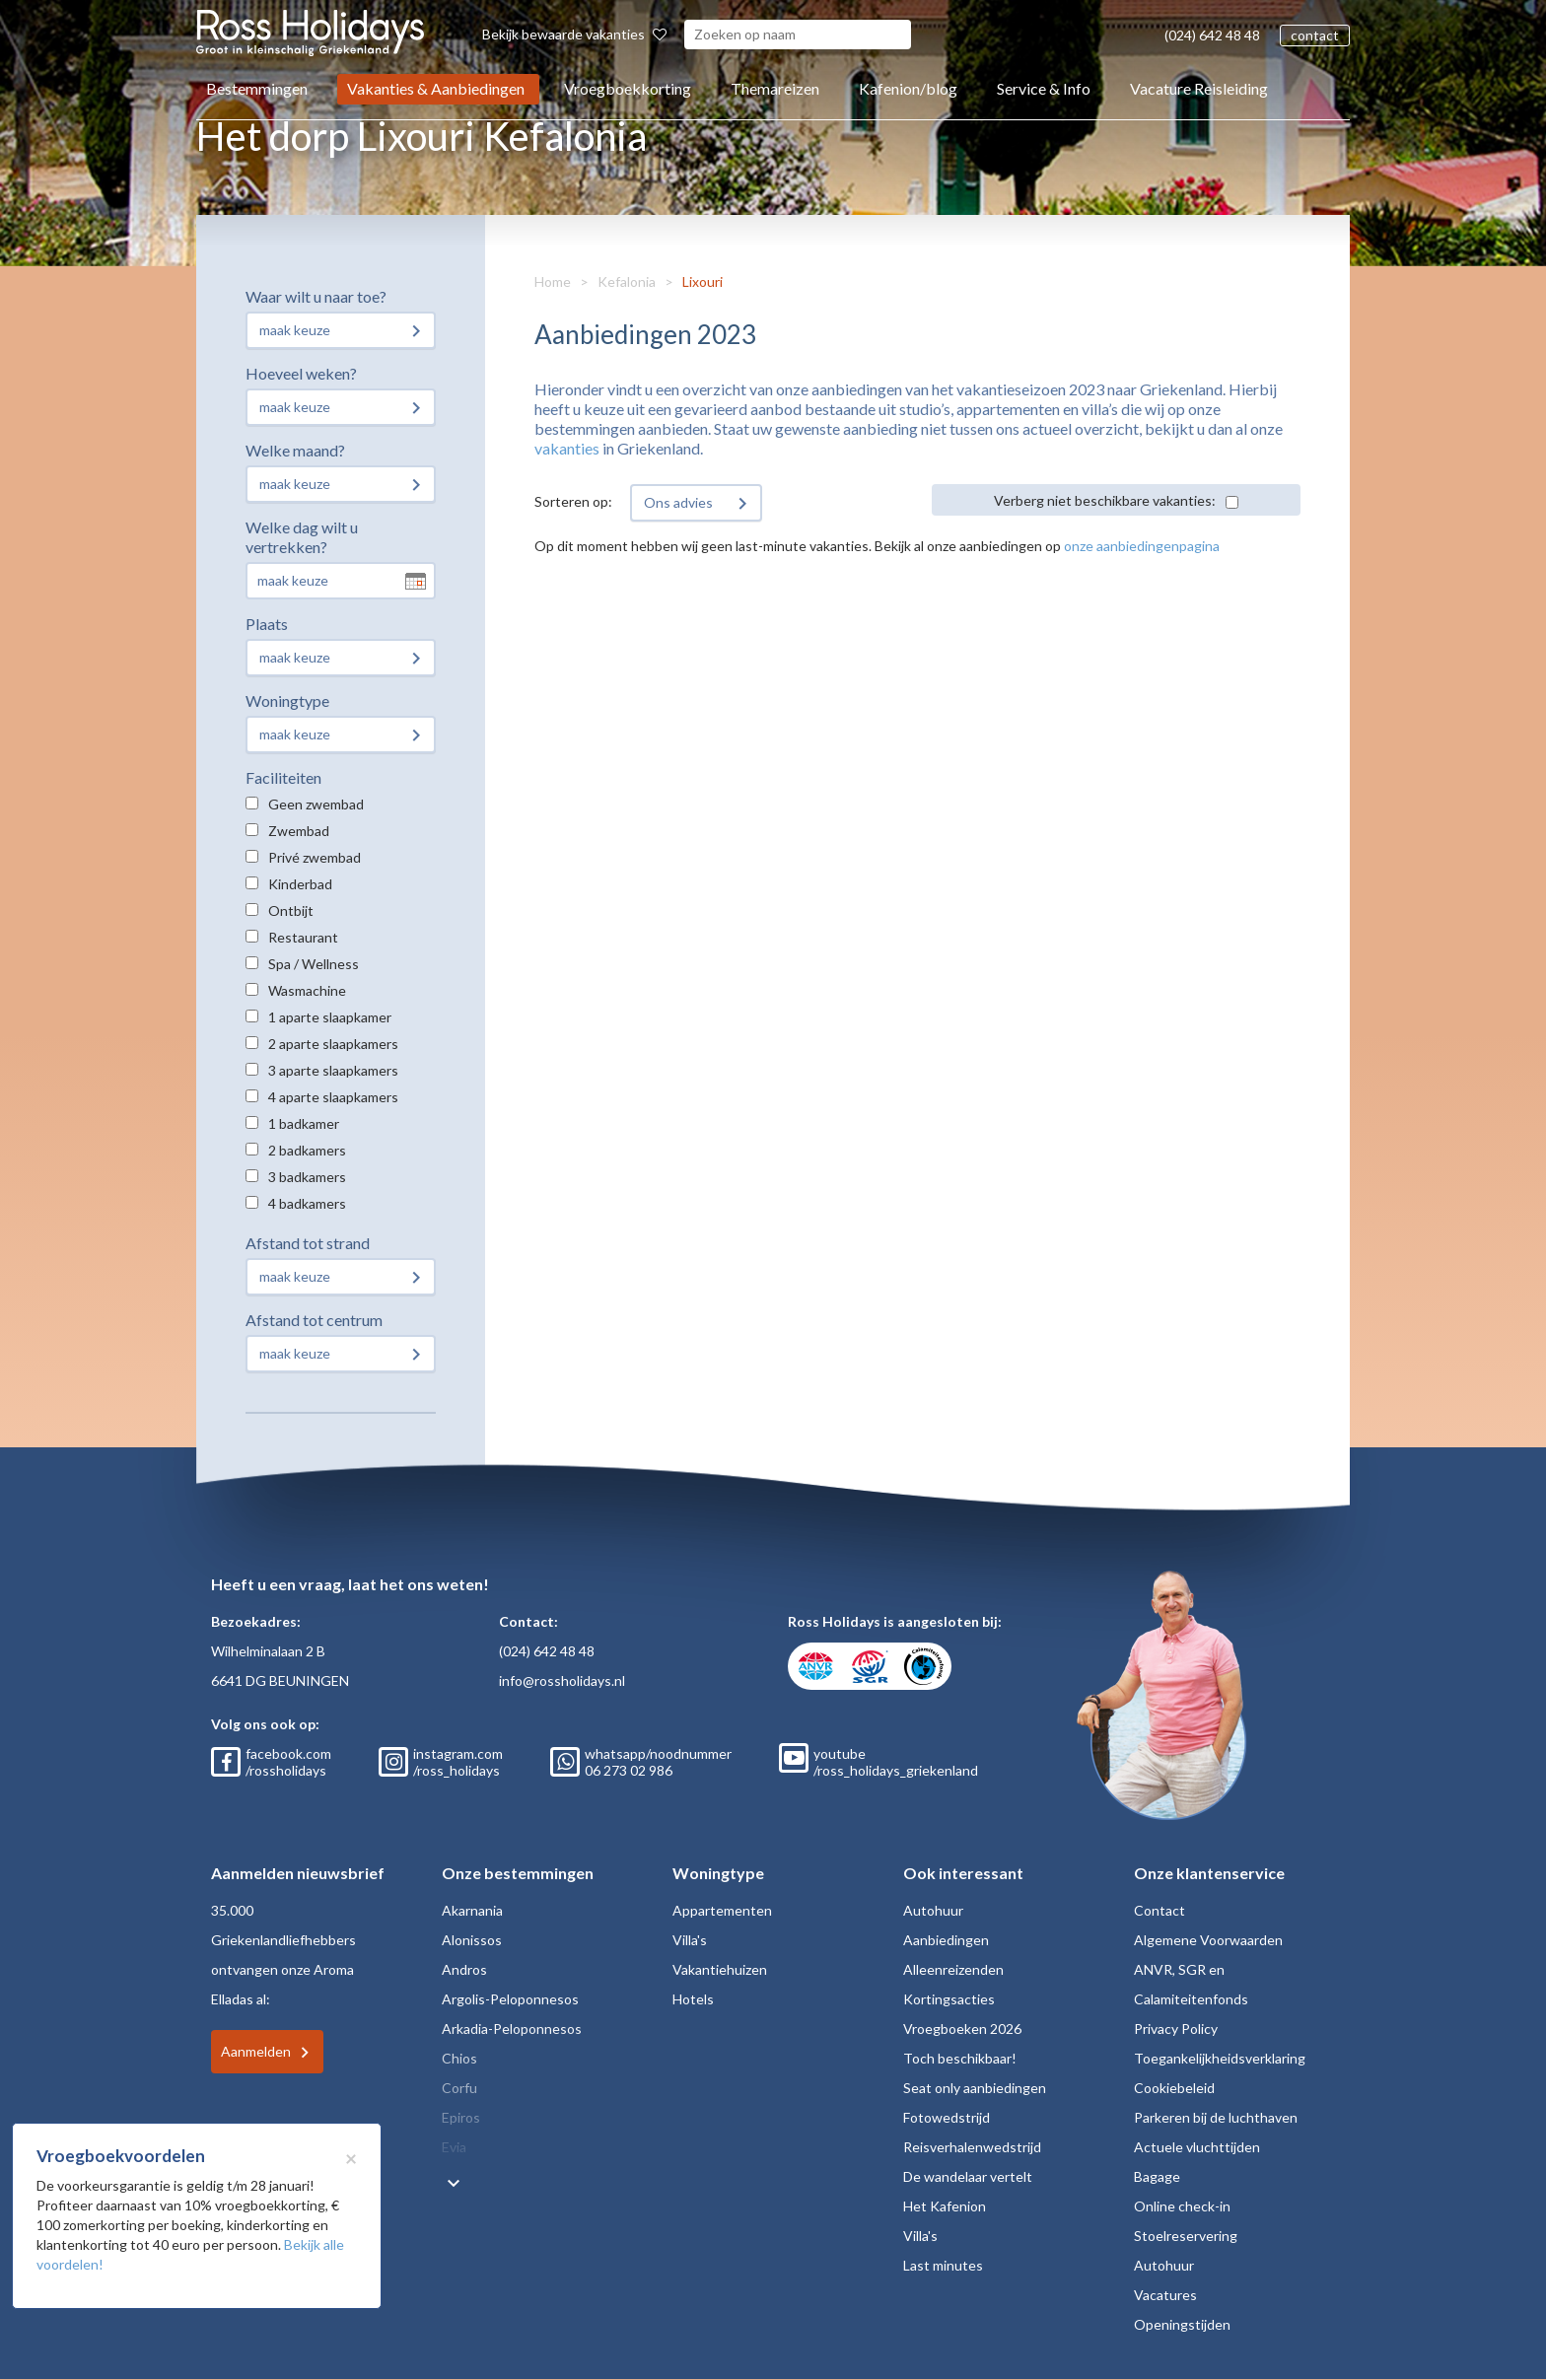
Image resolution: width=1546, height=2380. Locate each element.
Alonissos (472, 1939)
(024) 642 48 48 (1212, 35)
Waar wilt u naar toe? (316, 296)
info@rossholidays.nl (562, 1680)
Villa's (689, 1939)
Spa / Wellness (313, 963)
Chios (459, 2058)
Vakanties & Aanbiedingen (436, 88)
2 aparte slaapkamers (333, 1043)
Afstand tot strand (308, 1242)
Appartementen (722, 1910)
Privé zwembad (314, 857)
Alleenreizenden (953, 1969)
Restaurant (303, 937)
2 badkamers (307, 1150)
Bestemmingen (257, 88)
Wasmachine (307, 990)
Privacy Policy (1176, 2028)
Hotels (693, 1999)
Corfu (459, 2087)
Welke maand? (295, 450)
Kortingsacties (949, 1999)
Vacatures (1165, 2294)
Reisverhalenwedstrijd (972, 2146)
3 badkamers (307, 1176)
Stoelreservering (1185, 2235)
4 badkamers (307, 1203)
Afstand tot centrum (314, 1319)
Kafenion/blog (908, 88)
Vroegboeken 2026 (962, 2028)
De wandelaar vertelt (967, 2176)
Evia (454, 2146)
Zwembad (298, 830)
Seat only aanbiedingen (974, 2087)
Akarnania (472, 1910)
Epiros (461, 2117)
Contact (1159, 1910)
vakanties (566, 448)
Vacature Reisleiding (1199, 88)
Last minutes (943, 2265)
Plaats (267, 623)
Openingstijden (1182, 2324)
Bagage (1157, 2176)
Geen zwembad (316, 804)
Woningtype (287, 700)
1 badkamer (303, 1123)
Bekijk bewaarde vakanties (574, 34)
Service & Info (1043, 88)
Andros (464, 1969)
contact (1315, 35)
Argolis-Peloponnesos (510, 1999)
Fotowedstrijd (946, 2117)
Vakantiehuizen (719, 1969)
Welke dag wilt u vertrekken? (302, 537)
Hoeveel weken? (301, 373)
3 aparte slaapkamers (333, 1070)
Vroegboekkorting (627, 88)
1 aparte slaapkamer (329, 1017)
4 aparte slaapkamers (333, 1096)
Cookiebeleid (1174, 2087)
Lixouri (702, 281)
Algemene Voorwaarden (1208, 1939)
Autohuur (933, 1910)
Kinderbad (300, 883)
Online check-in (1182, 2206)
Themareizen (775, 88)
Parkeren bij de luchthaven (1216, 2117)
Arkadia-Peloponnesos (512, 2028)
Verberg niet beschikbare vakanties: (1105, 500)
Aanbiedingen (946, 1939)
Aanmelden (256, 2051)
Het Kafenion (944, 2206)
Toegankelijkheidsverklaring (1219, 2058)
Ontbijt (291, 910)
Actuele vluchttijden (1197, 2146)
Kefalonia (626, 281)
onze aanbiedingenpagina (1142, 545)
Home (552, 281)
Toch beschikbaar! (960, 2058)
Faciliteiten (283, 777)
